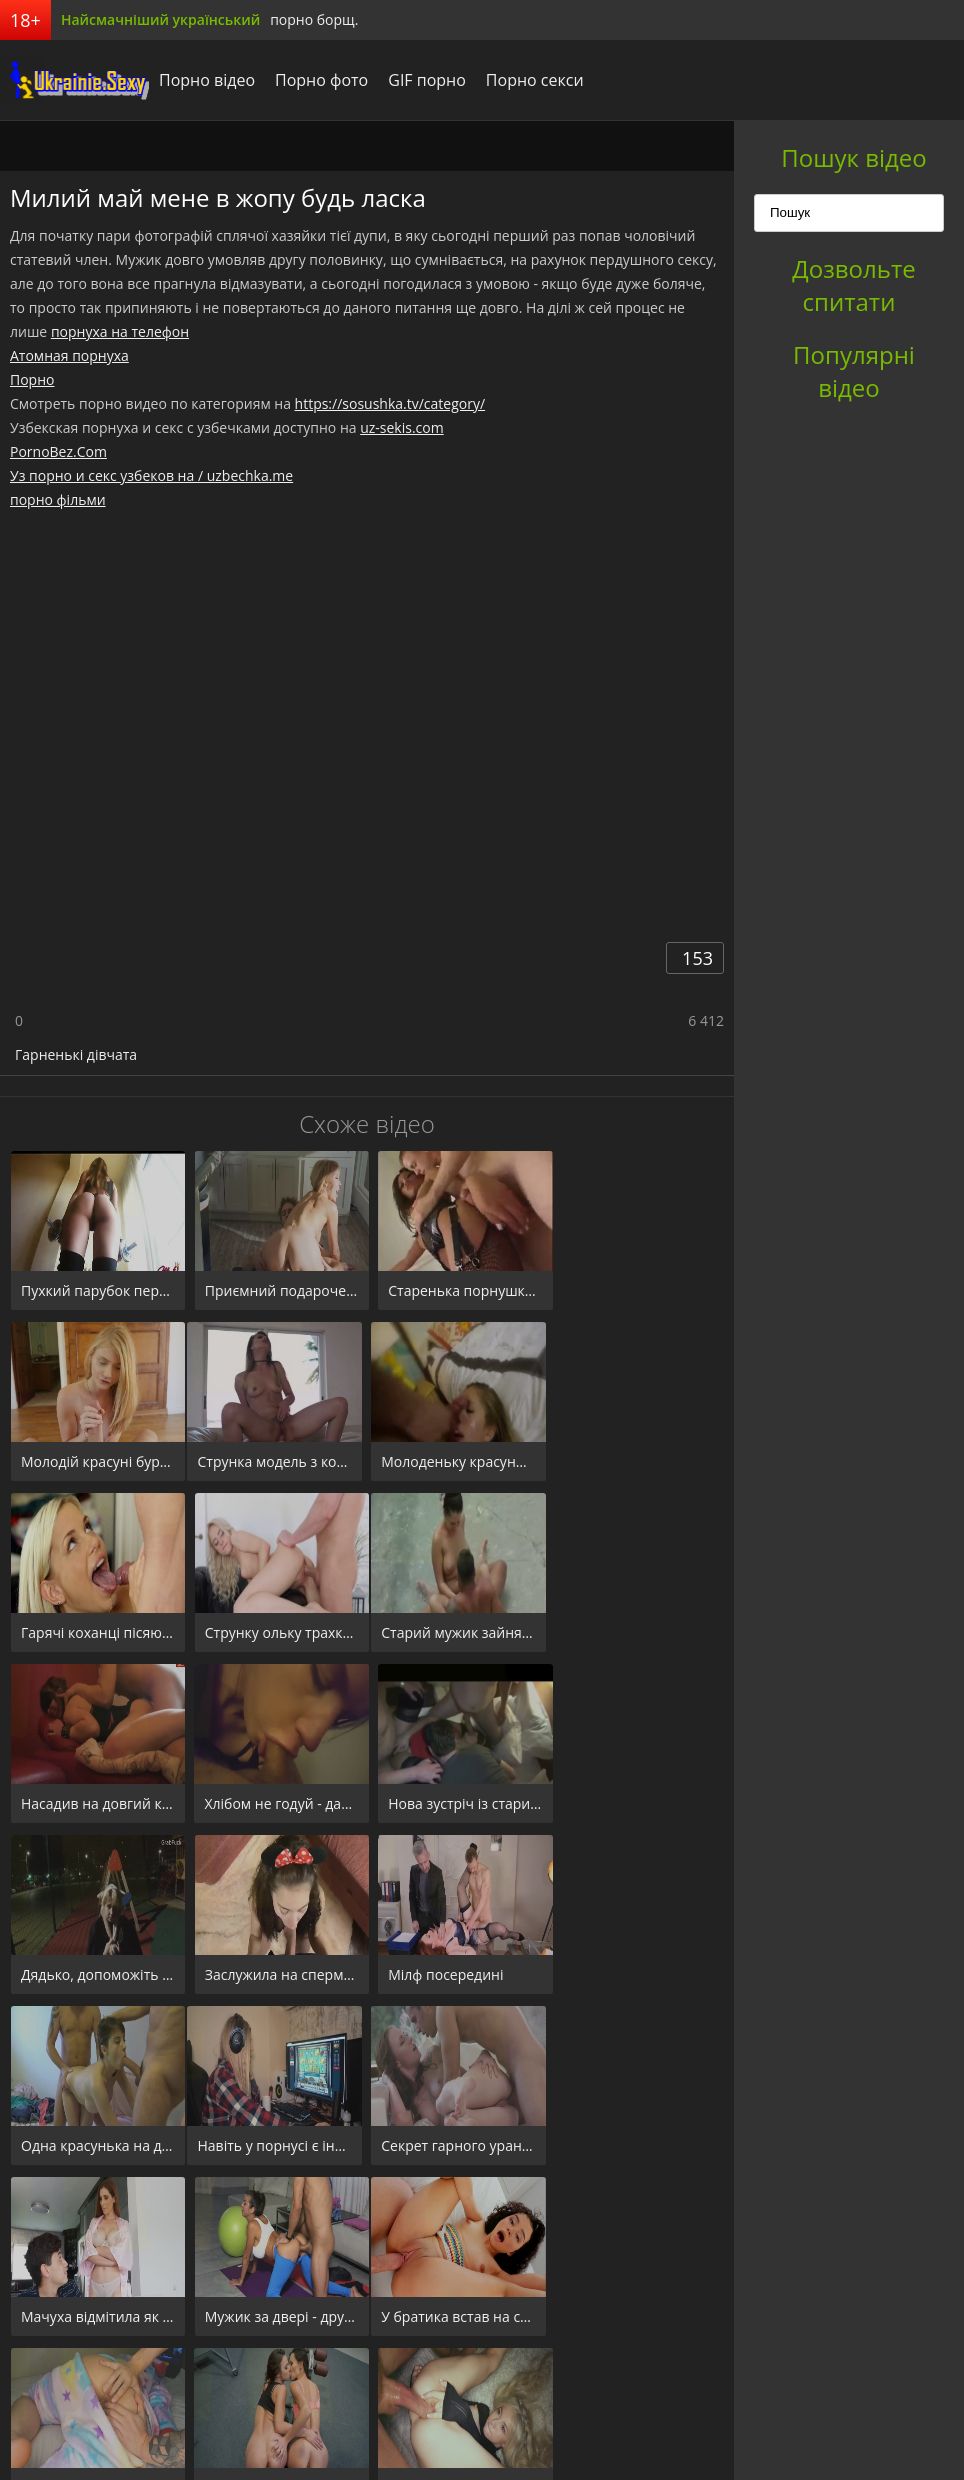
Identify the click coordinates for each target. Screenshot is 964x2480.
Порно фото (322, 80)
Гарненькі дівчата (76, 1054)
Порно (32, 379)
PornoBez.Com (58, 451)
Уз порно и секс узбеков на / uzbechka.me (151, 475)
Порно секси (536, 80)
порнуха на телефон (120, 331)
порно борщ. (314, 19)
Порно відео (208, 80)
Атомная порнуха (69, 355)
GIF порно (428, 80)
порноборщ (75, 80)
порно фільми (58, 499)
